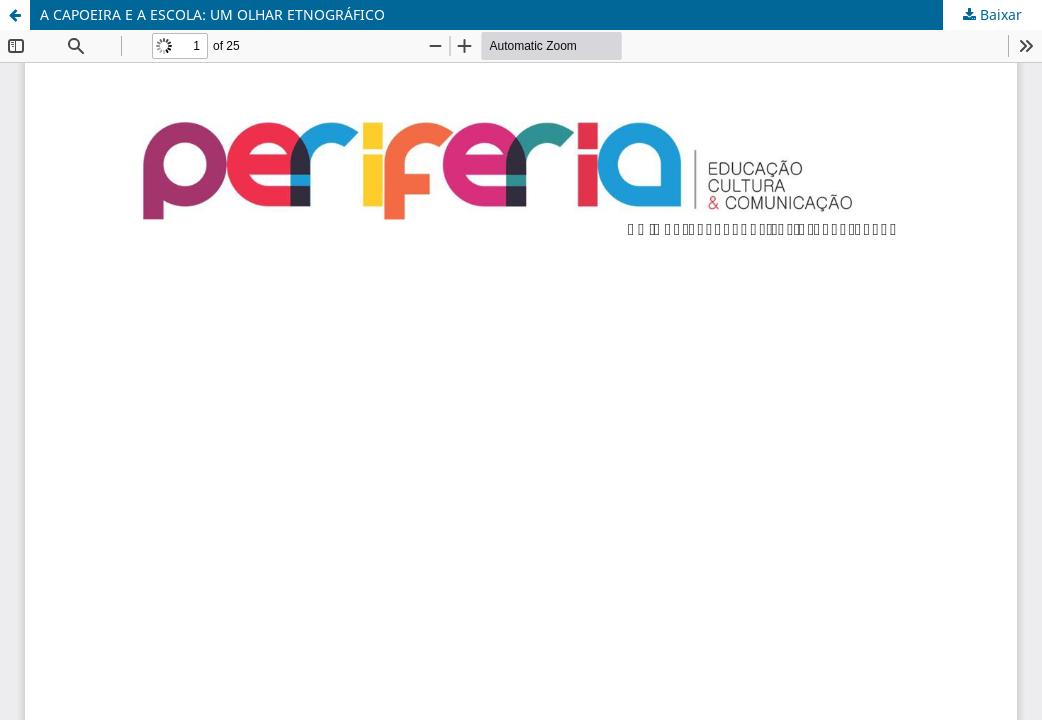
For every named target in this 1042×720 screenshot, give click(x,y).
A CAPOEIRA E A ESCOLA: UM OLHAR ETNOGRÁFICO (212, 14)
